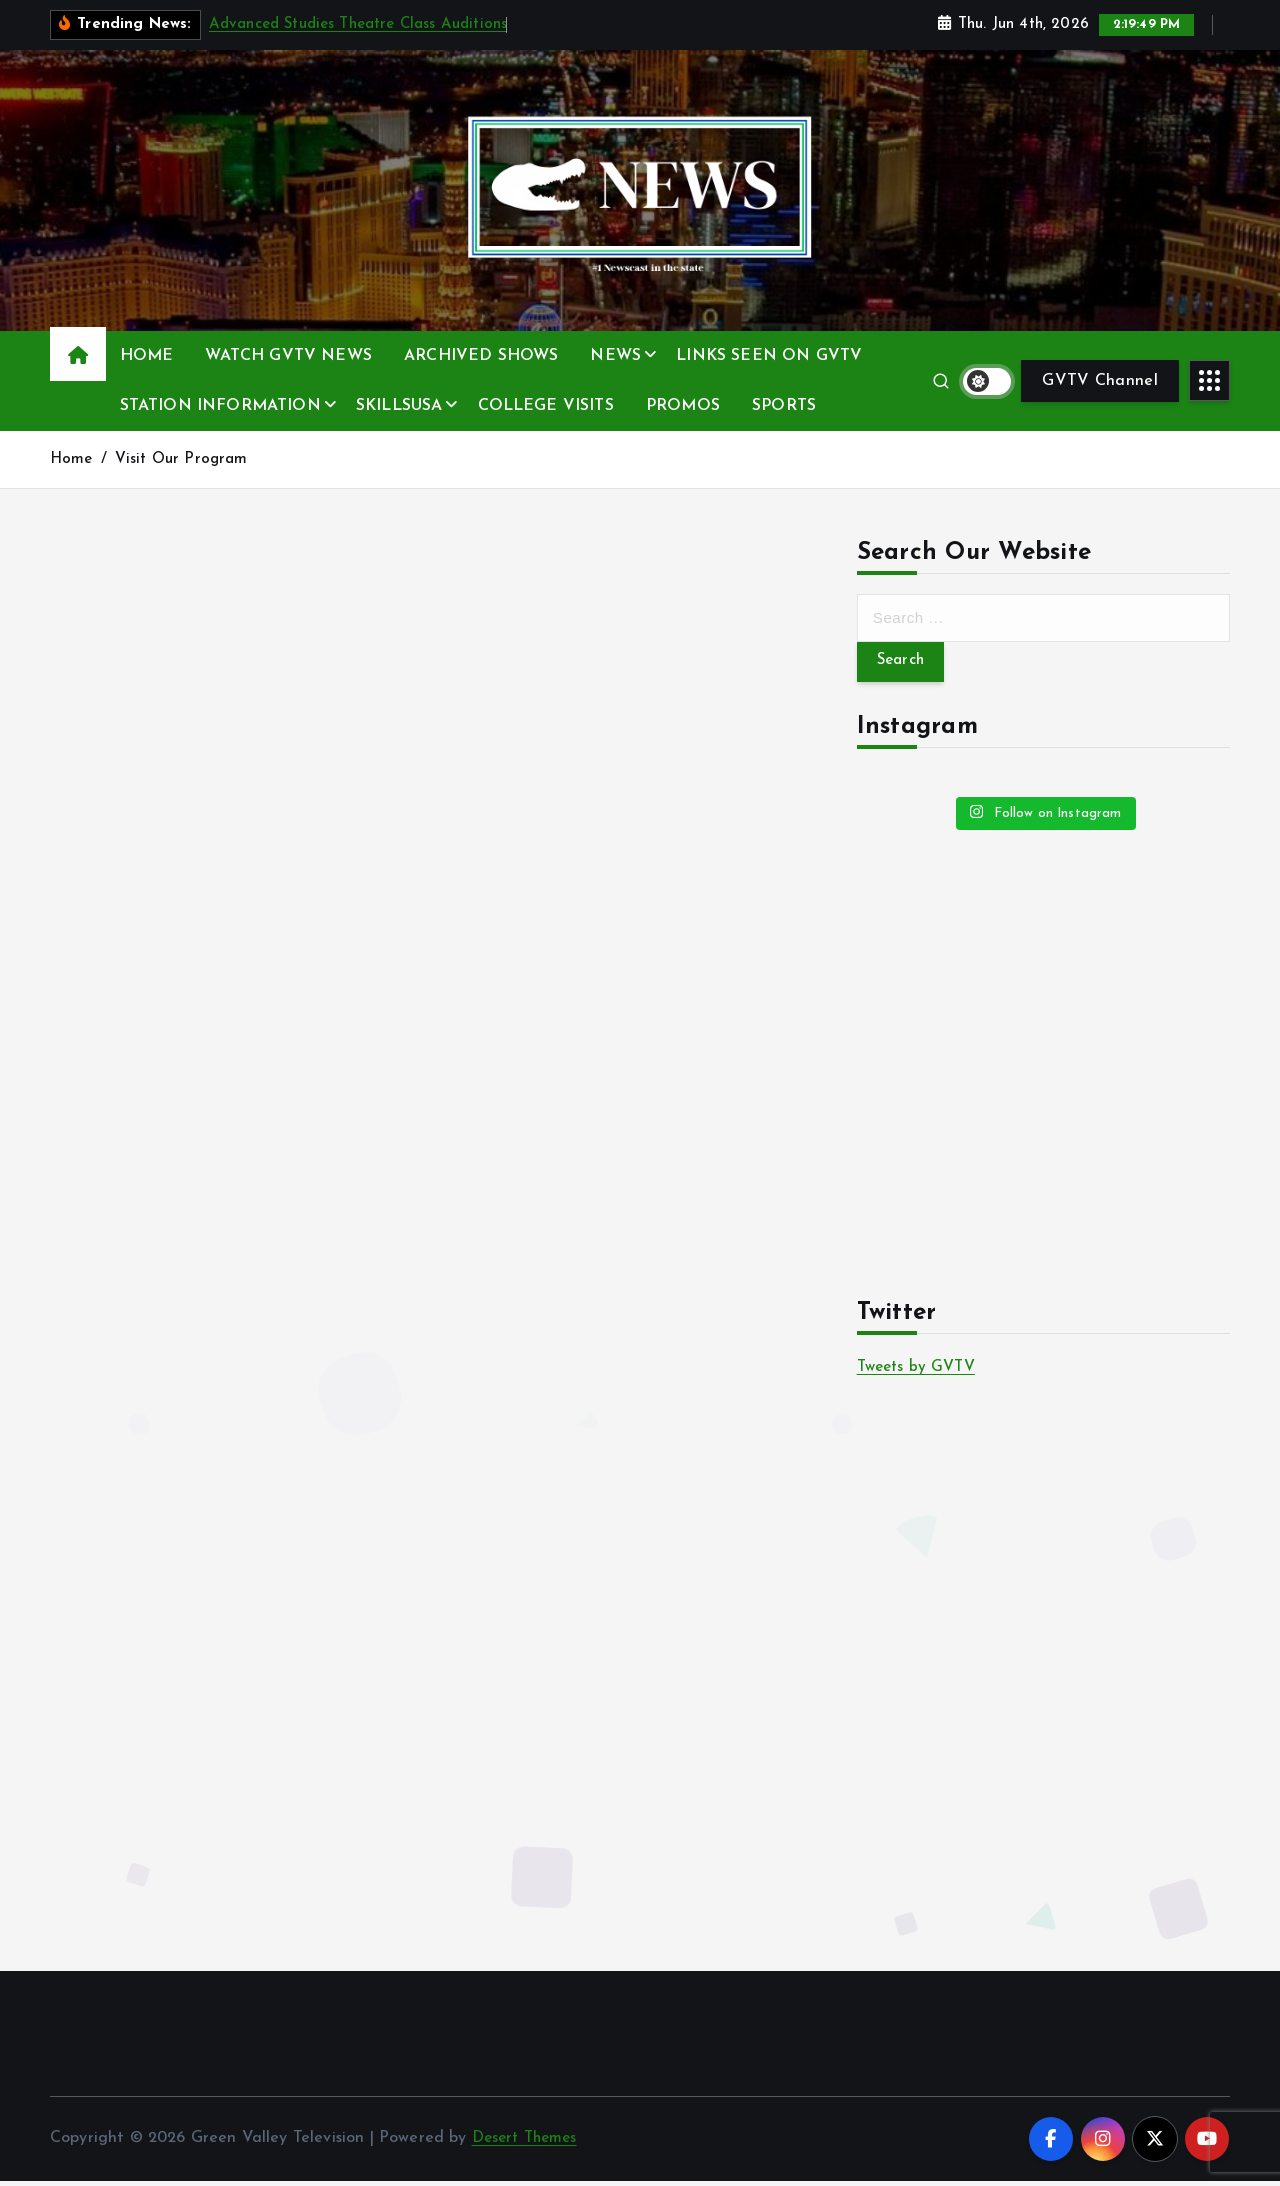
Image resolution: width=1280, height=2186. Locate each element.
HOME (147, 356)
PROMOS (683, 406)
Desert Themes (528, 2143)
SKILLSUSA (399, 406)
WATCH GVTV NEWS (288, 356)
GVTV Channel (1100, 381)
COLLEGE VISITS (546, 406)
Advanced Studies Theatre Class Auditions (358, 24)
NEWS (615, 356)
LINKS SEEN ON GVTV (769, 356)
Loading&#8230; (430, 788)
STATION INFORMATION (220, 406)
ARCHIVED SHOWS (481, 356)
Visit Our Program (181, 459)
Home (71, 459)
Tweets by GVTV (920, 1371)
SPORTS (784, 406)
